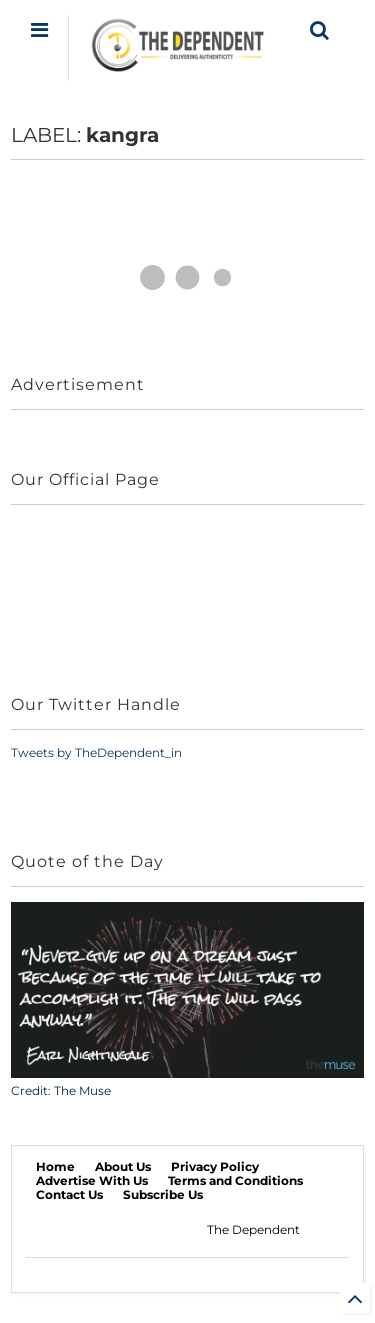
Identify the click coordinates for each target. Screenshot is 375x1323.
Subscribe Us (163, 1194)
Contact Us (69, 1194)
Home (55, 1166)
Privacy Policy (215, 1166)
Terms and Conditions (235, 1180)
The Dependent (253, 1229)
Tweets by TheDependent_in (96, 752)
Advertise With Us (92, 1180)
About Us (123, 1166)
